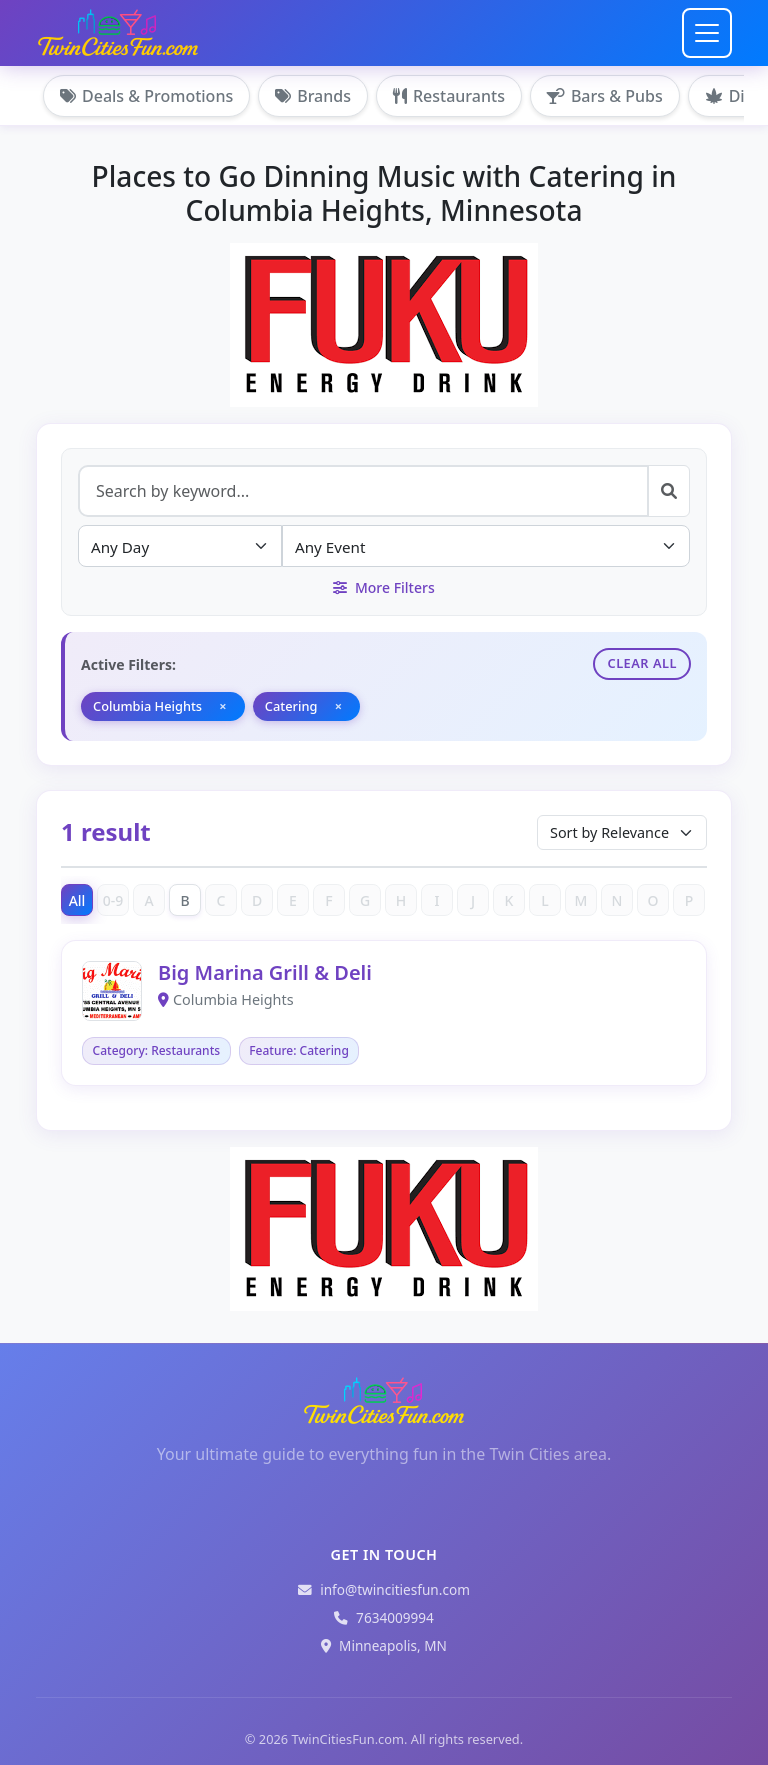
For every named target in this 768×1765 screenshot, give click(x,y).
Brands (313, 96)
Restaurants (449, 96)
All (77, 900)
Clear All (642, 663)
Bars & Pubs (605, 96)
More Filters (383, 587)
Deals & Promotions (146, 96)
